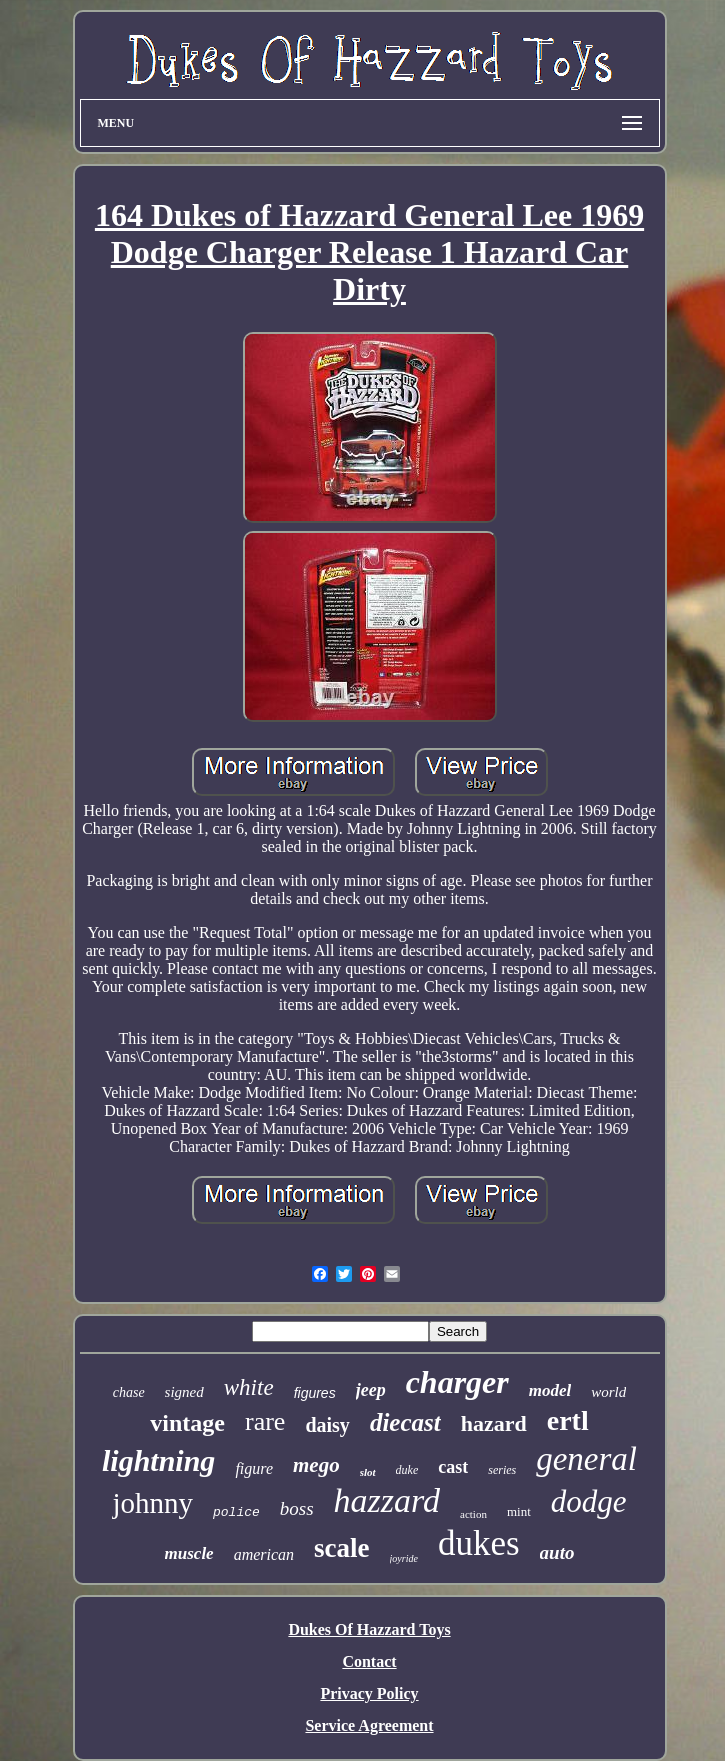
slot (368, 1472)
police (236, 1512)
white (249, 1387)
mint (519, 1511)
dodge (589, 1501)
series (502, 1470)
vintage (187, 1423)
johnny (152, 1503)
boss (297, 1508)
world (608, 1392)
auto (557, 1552)
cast (453, 1467)
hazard (494, 1423)
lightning (158, 1460)
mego (316, 1465)
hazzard (387, 1500)
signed (184, 1392)
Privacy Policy (369, 1693)
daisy (327, 1425)
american (264, 1554)
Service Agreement (369, 1725)
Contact (369, 1661)
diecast (405, 1422)
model (550, 1390)
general (586, 1459)
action (473, 1514)
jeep (371, 1390)
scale (341, 1548)
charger (457, 1382)
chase (129, 1392)
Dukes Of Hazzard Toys (369, 1629)
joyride (404, 1558)
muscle (189, 1553)
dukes (479, 1543)
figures (315, 1393)
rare (265, 1421)
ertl (568, 1420)
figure (254, 1468)
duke (407, 1470)
